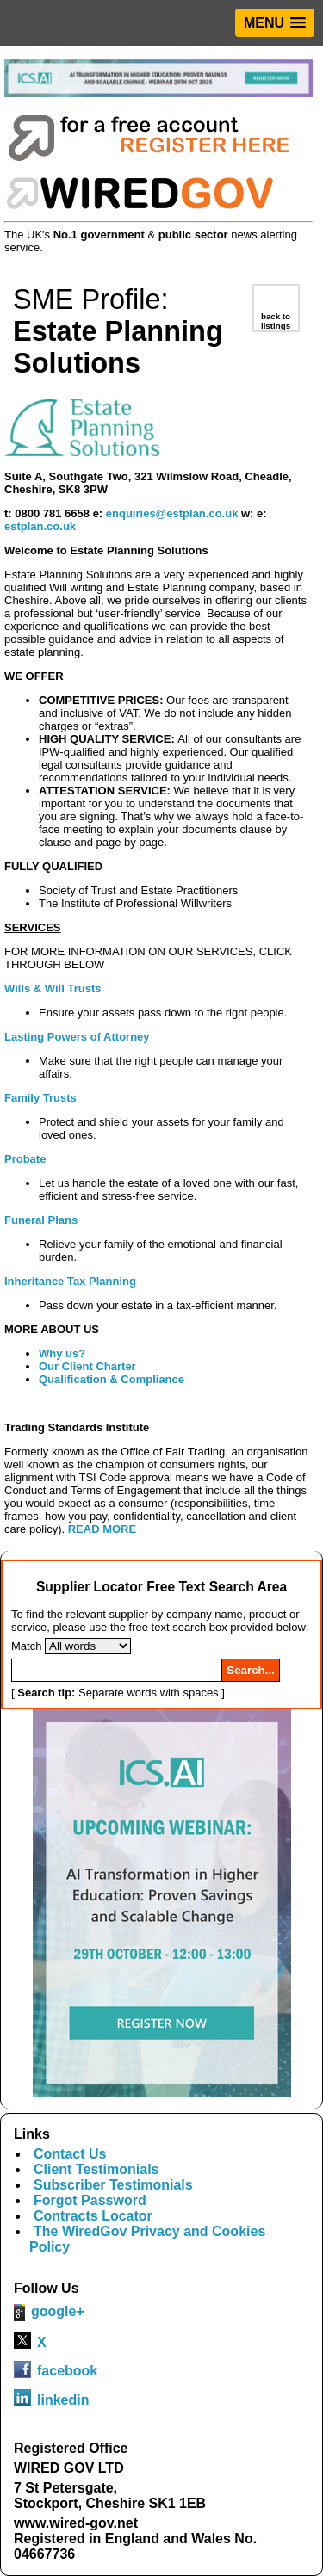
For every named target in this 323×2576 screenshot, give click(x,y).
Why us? (62, 1353)
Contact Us (70, 2154)
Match (26, 1646)
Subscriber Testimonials (113, 2185)
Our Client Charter (87, 1366)
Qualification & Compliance (111, 1379)
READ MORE (102, 1529)
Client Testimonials (96, 2169)
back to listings (275, 321)
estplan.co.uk (40, 526)
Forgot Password (90, 2200)
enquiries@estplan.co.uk (172, 513)
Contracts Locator (93, 2215)
